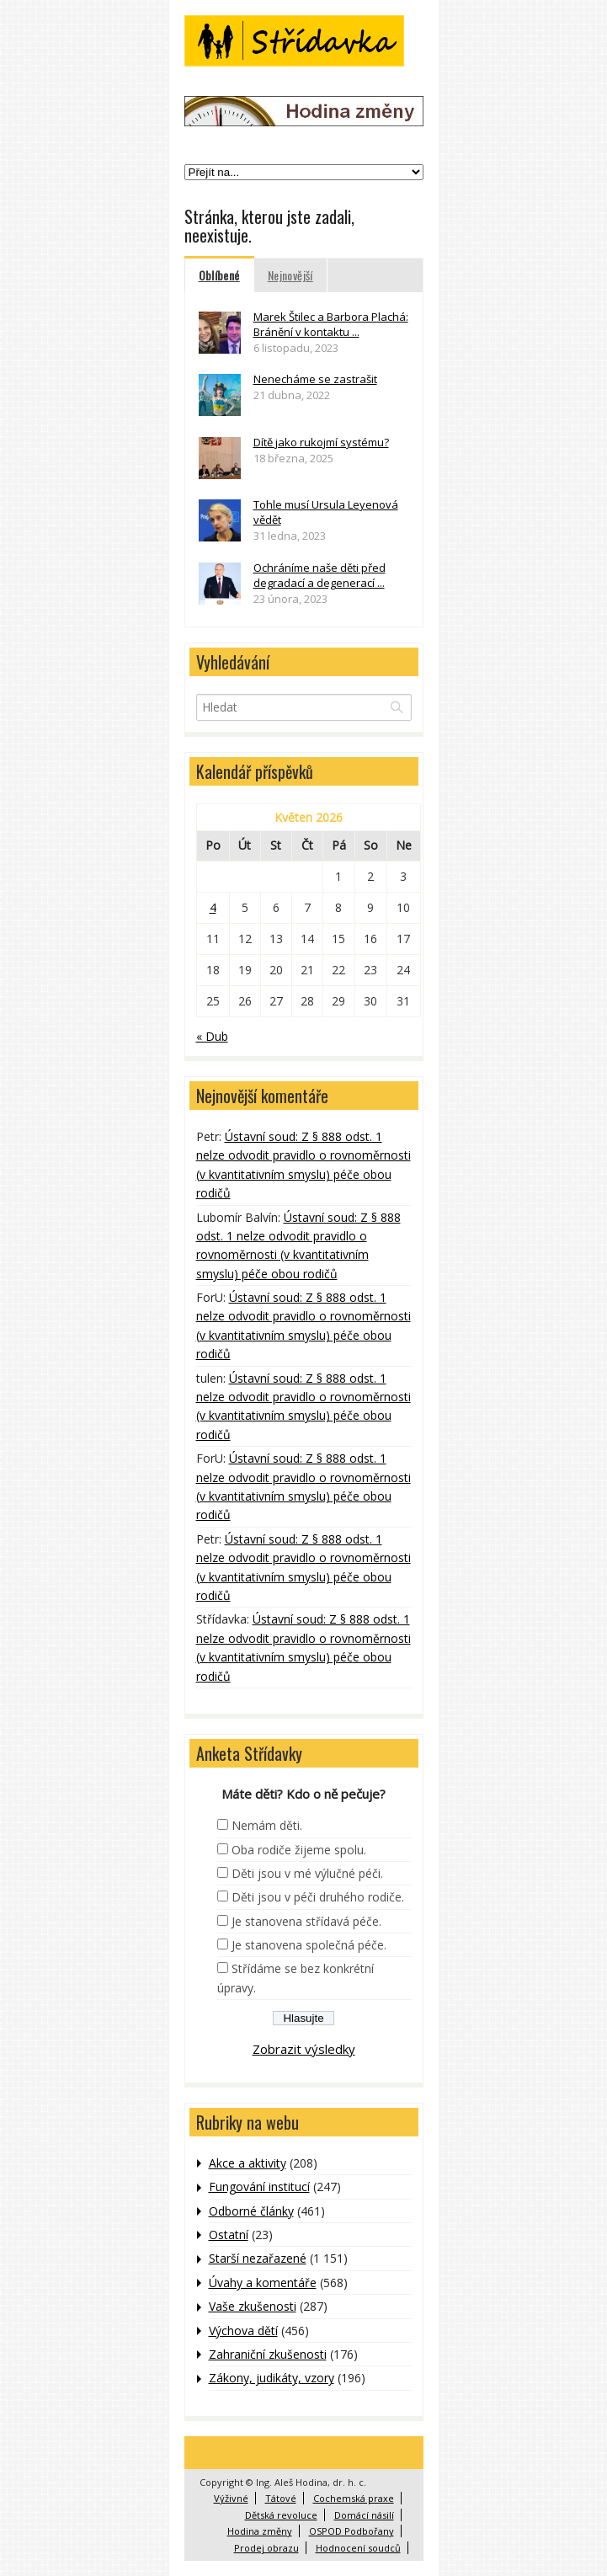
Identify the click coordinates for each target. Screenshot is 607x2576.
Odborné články (251, 2211)
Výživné (231, 2498)
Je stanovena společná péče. (309, 1945)
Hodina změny (259, 2531)
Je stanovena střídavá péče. (306, 1921)
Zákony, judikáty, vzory (271, 2378)
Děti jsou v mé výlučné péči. (307, 1873)
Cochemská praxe (353, 2498)
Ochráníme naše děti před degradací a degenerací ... (319, 575)
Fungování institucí (259, 2187)
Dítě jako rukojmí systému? (321, 442)
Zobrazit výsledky (304, 2048)
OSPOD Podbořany (351, 2531)
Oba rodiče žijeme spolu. (299, 1850)
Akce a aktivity (247, 2163)
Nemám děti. (267, 1825)
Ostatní (228, 2235)
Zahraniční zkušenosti (268, 2354)
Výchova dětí (243, 2331)
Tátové (280, 2498)
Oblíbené (219, 275)
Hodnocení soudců (358, 2547)
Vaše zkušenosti (252, 2306)
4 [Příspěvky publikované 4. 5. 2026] (213, 907)
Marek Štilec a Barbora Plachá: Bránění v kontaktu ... (330, 324)
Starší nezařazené (257, 2258)
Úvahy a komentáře (263, 2283)
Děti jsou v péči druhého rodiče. (318, 1897)
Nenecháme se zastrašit (315, 379)
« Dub (212, 1036)
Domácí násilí (364, 2515)
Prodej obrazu (266, 2547)
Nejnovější (290, 275)
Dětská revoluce (281, 2515)
